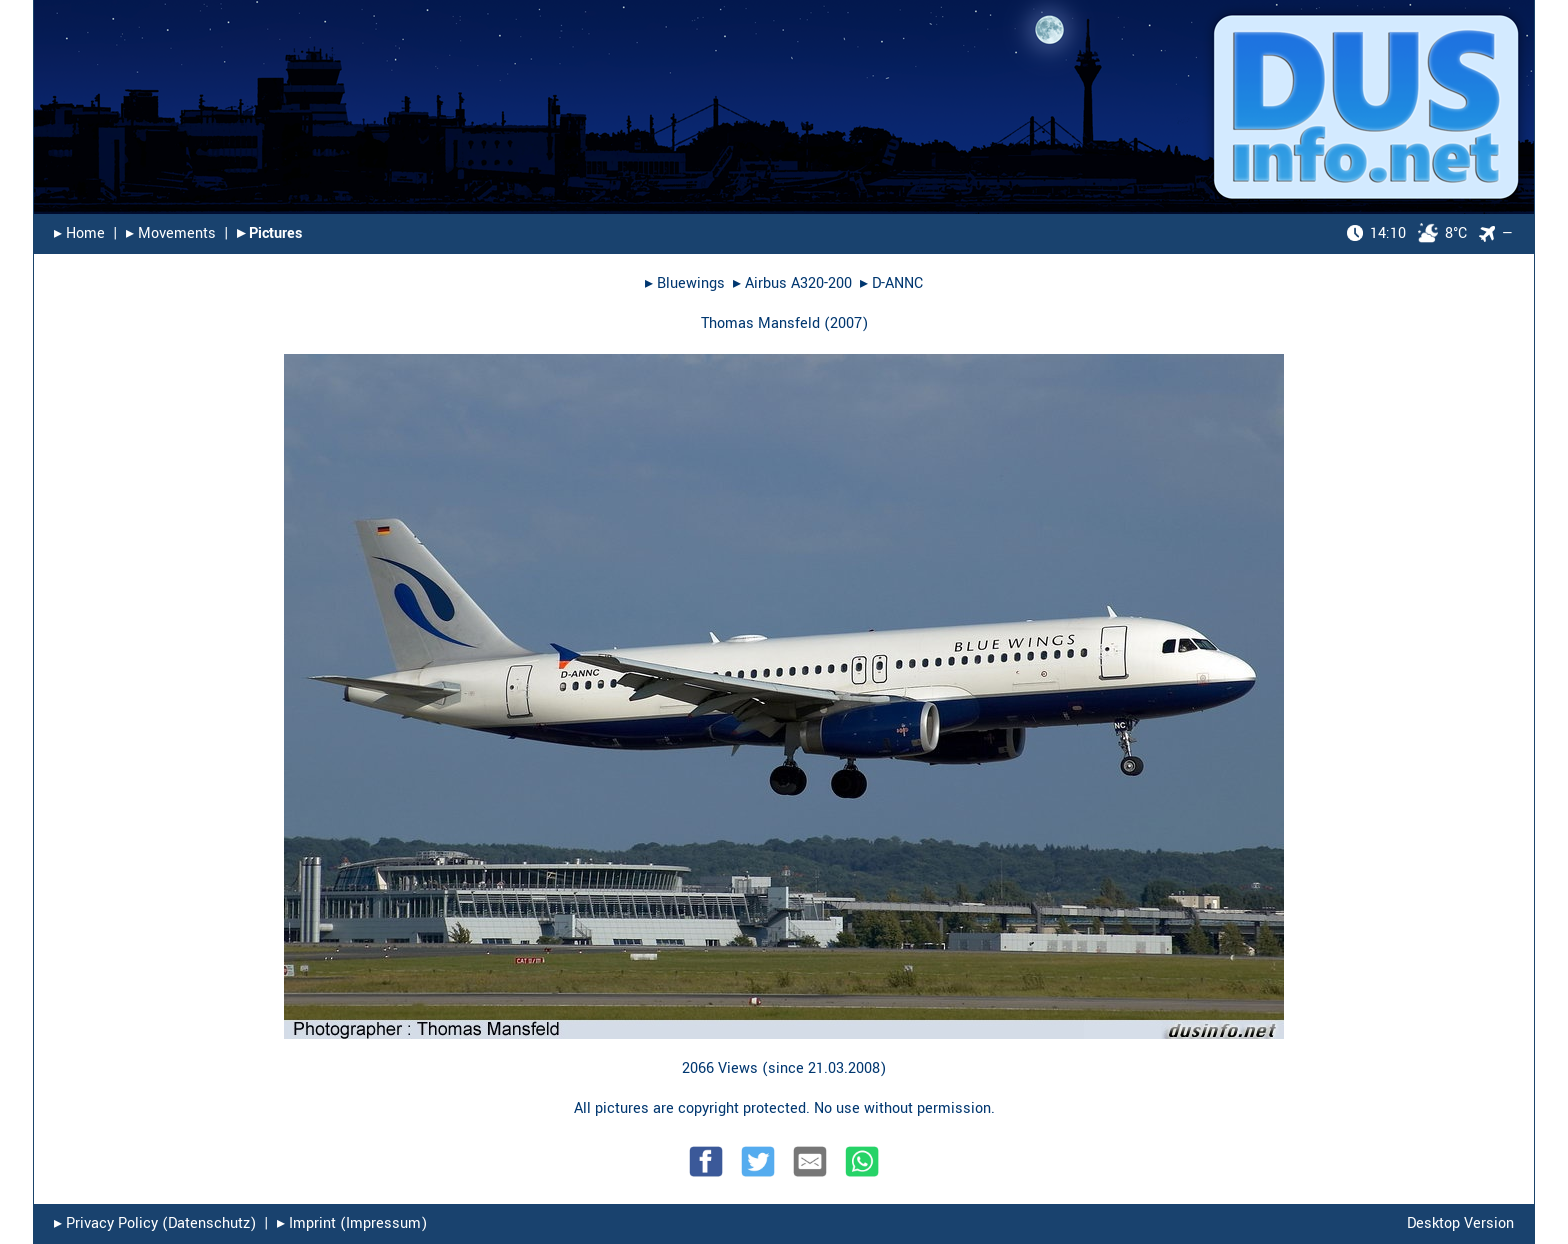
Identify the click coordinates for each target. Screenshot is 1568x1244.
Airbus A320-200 (798, 283)
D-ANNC (897, 283)
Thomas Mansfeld (760, 323)
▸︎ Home (79, 233)
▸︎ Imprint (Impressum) (352, 1223)
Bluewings (691, 283)
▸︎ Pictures (269, 233)
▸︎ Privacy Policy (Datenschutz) (155, 1223)
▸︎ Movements (171, 233)
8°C (1407, 233)
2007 (846, 323)
